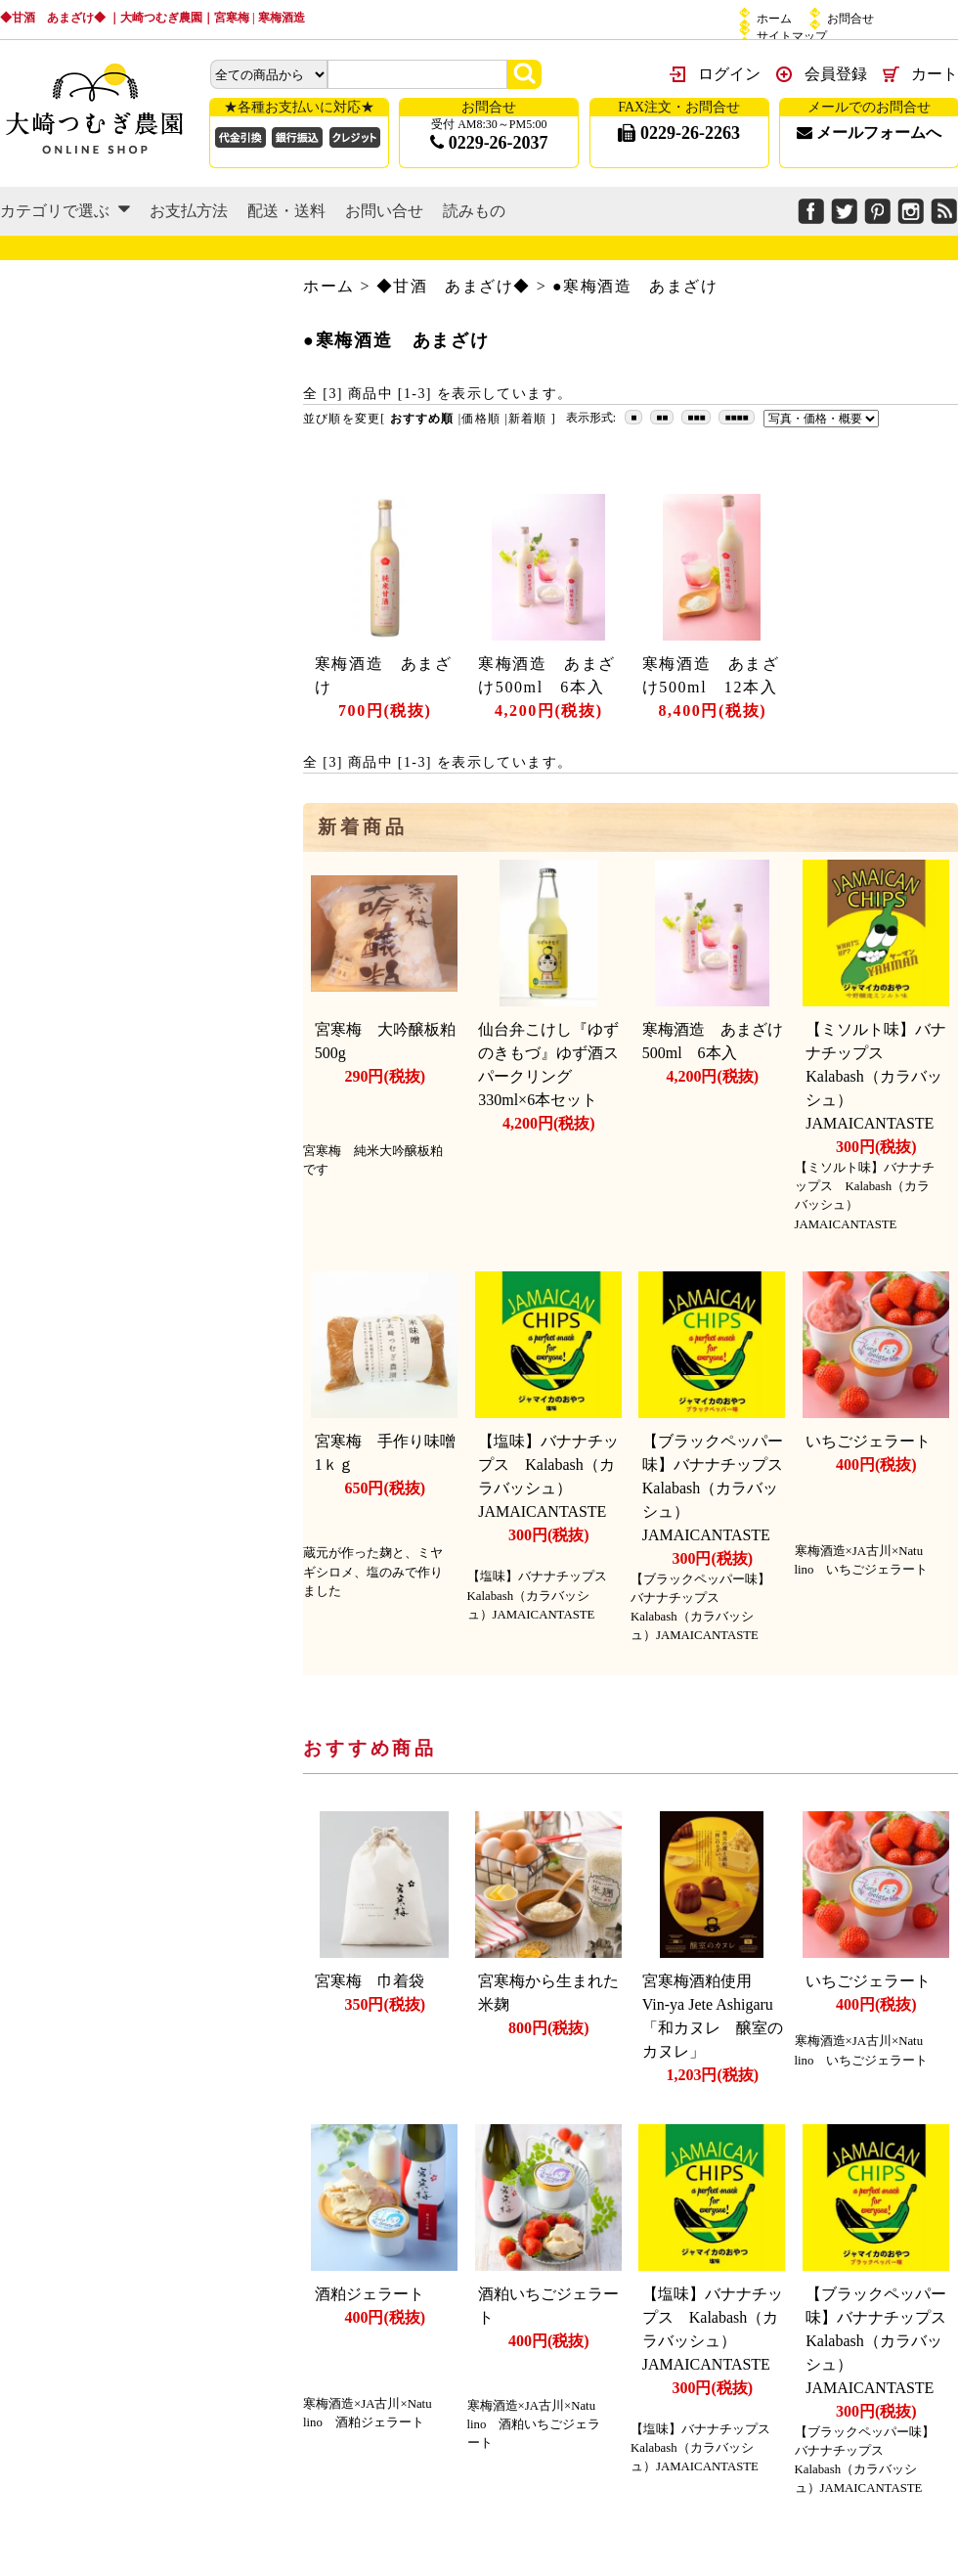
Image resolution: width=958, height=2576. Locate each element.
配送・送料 (286, 210)
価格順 (481, 418)
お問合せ (850, 18)
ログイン (729, 74)
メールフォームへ (869, 132)
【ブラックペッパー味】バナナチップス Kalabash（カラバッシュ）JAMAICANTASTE (720, 1488)
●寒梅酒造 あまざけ (635, 286)
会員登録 (836, 74)
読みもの (474, 210)
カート (934, 74)
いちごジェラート (868, 1441)
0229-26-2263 (679, 133)
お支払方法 (189, 210)
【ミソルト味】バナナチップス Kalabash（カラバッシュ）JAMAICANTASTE (877, 1076)
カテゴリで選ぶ (65, 210)
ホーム (774, 18)
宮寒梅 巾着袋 (369, 1981)
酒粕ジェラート (369, 2294)
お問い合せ (384, 210)
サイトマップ (792, 36)
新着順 (527, 418)
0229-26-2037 (489, 143)
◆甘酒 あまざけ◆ (453, 286)
